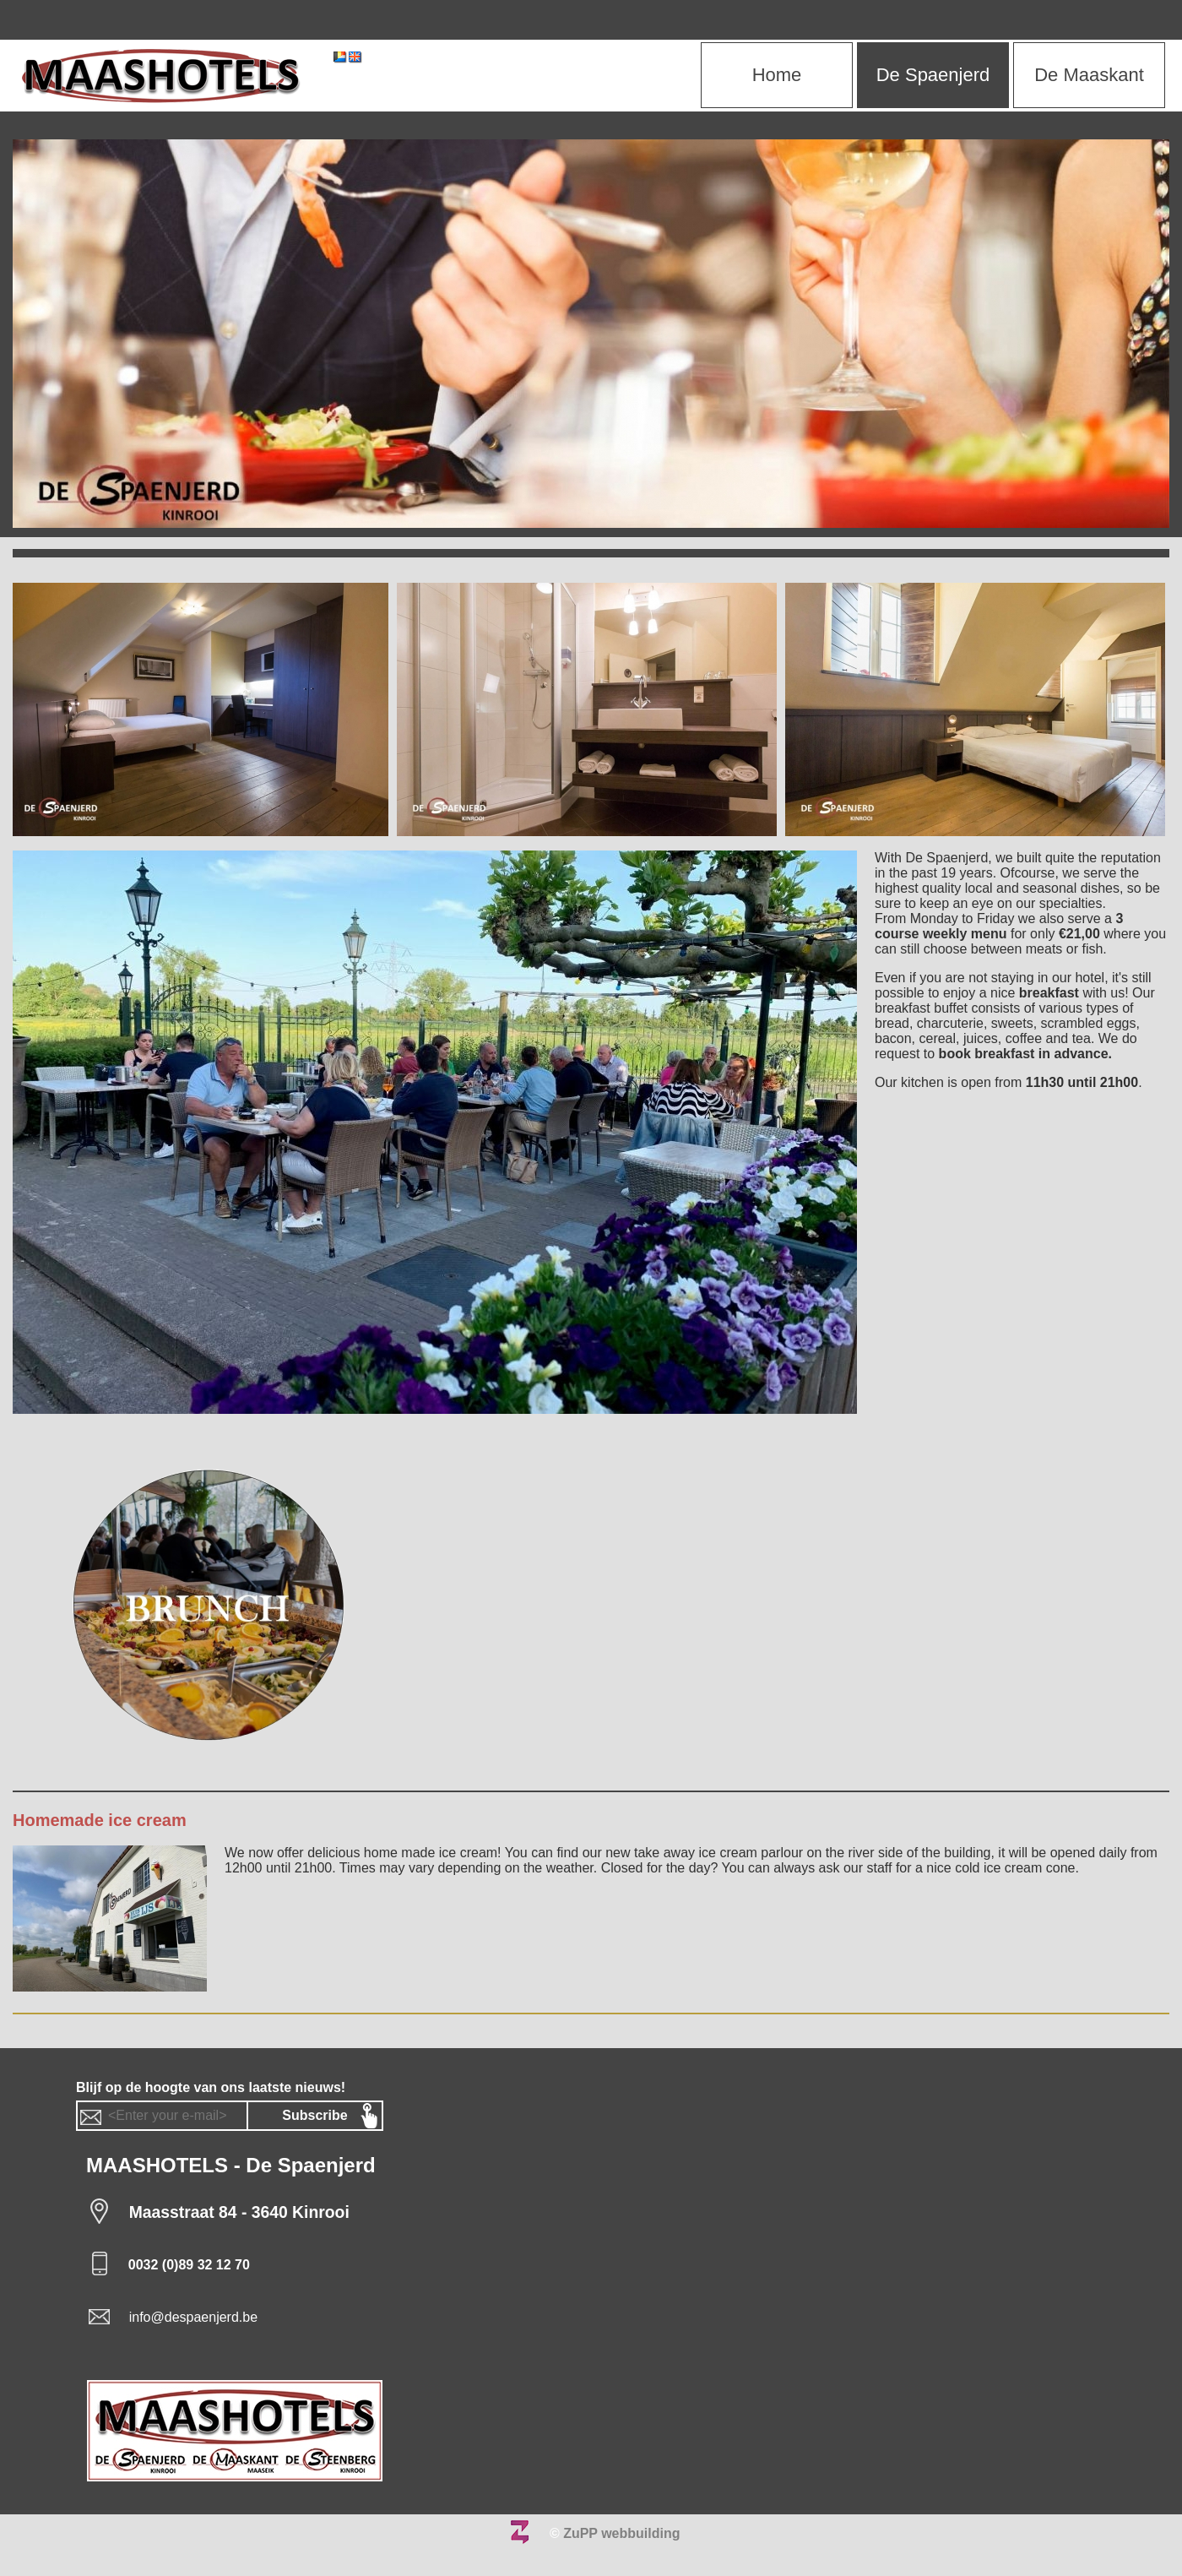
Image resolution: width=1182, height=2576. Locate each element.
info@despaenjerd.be (193, 2317)
